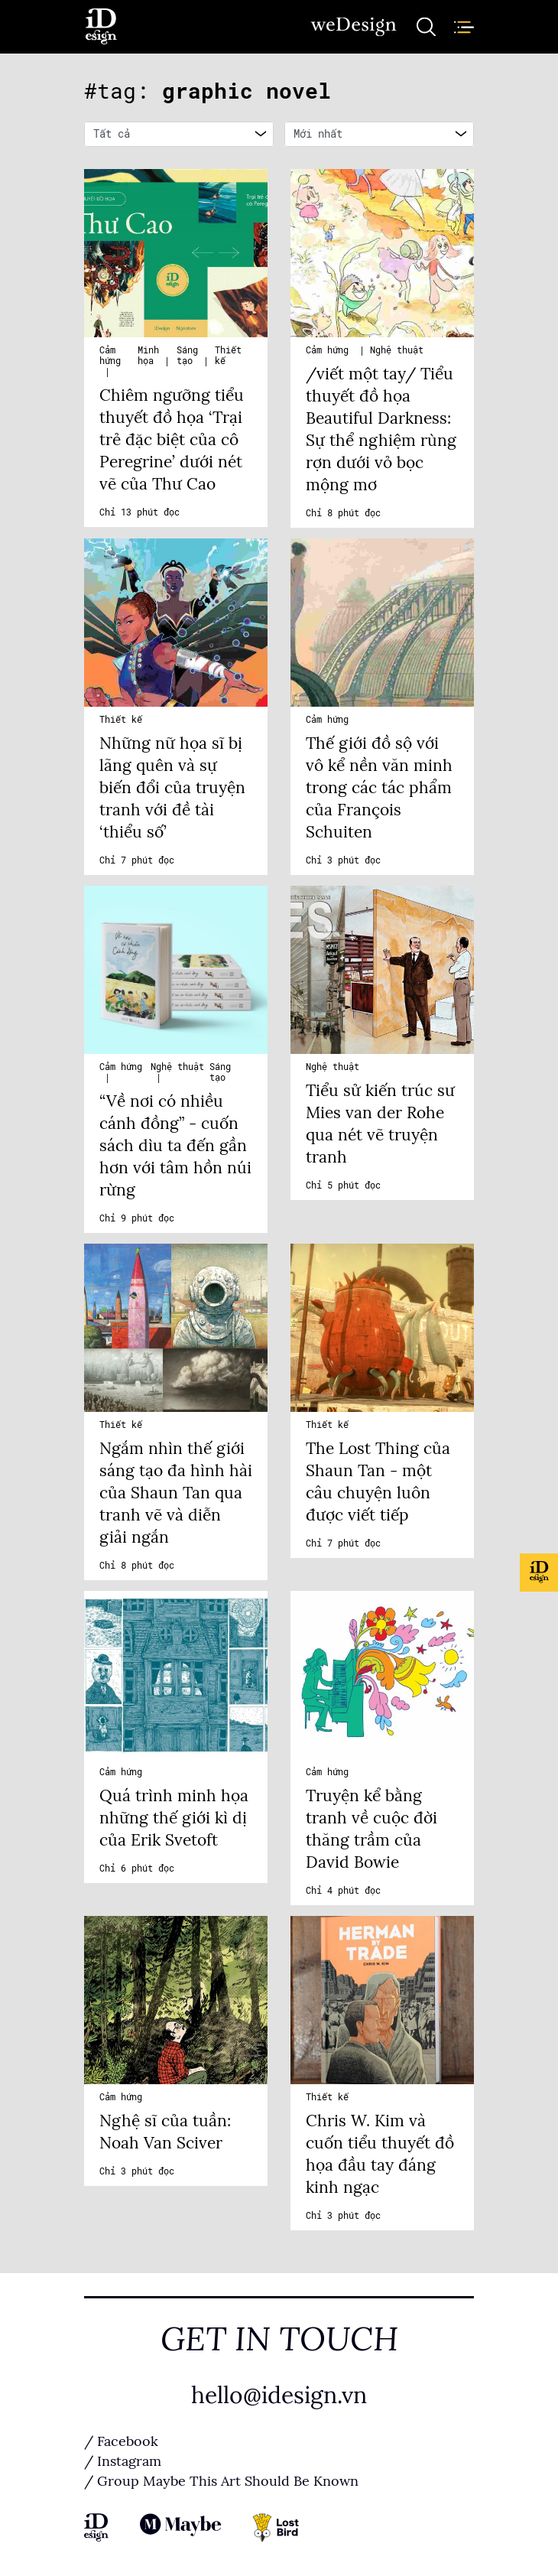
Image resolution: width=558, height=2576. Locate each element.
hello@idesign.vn (279, 2395)
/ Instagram (122, 2461)
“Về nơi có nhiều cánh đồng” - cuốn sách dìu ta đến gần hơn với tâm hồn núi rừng (175, 1145)
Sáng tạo (187, 355)
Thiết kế (120, 719)
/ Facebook (121, 2441)
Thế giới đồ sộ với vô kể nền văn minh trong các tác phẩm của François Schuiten (379, 787)
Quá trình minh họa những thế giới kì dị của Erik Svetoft (173, 1818)
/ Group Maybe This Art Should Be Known (221, 2481)
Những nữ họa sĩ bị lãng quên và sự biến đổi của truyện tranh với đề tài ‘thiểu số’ (172, 787)
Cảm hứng (110, 355)
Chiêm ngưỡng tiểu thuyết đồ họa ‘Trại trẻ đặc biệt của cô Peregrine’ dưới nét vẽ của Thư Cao (171, 439)
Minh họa (148, 355)
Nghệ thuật (396, 350)
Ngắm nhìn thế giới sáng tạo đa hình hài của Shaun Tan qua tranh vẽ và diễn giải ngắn (175, 1493)
